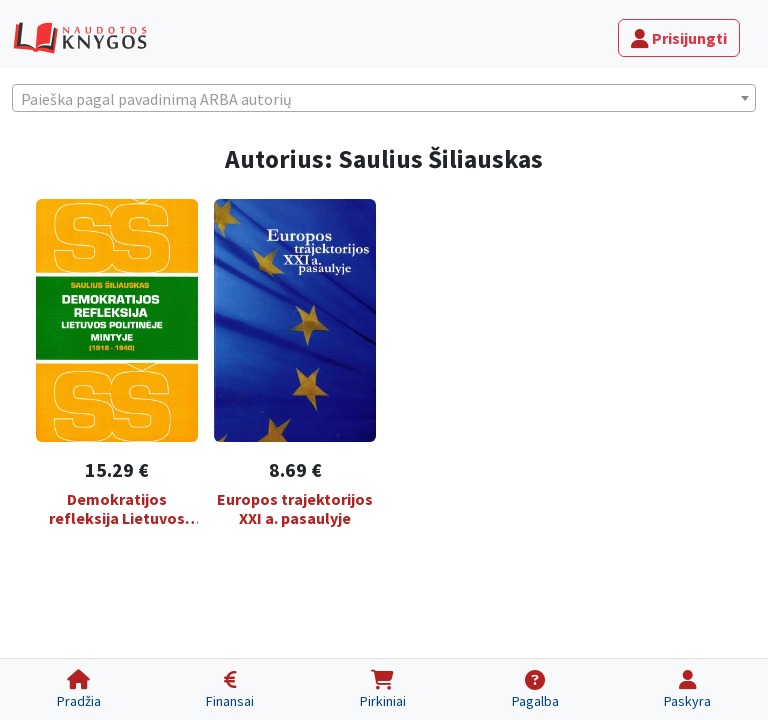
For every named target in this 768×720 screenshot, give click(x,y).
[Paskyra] (687, 689)
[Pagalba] (535, 689)
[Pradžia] (79, 689)
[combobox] (384, 98)
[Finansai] (231, 689)
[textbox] (384, 99)
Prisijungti (679, 38)
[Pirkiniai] (383, 689)
